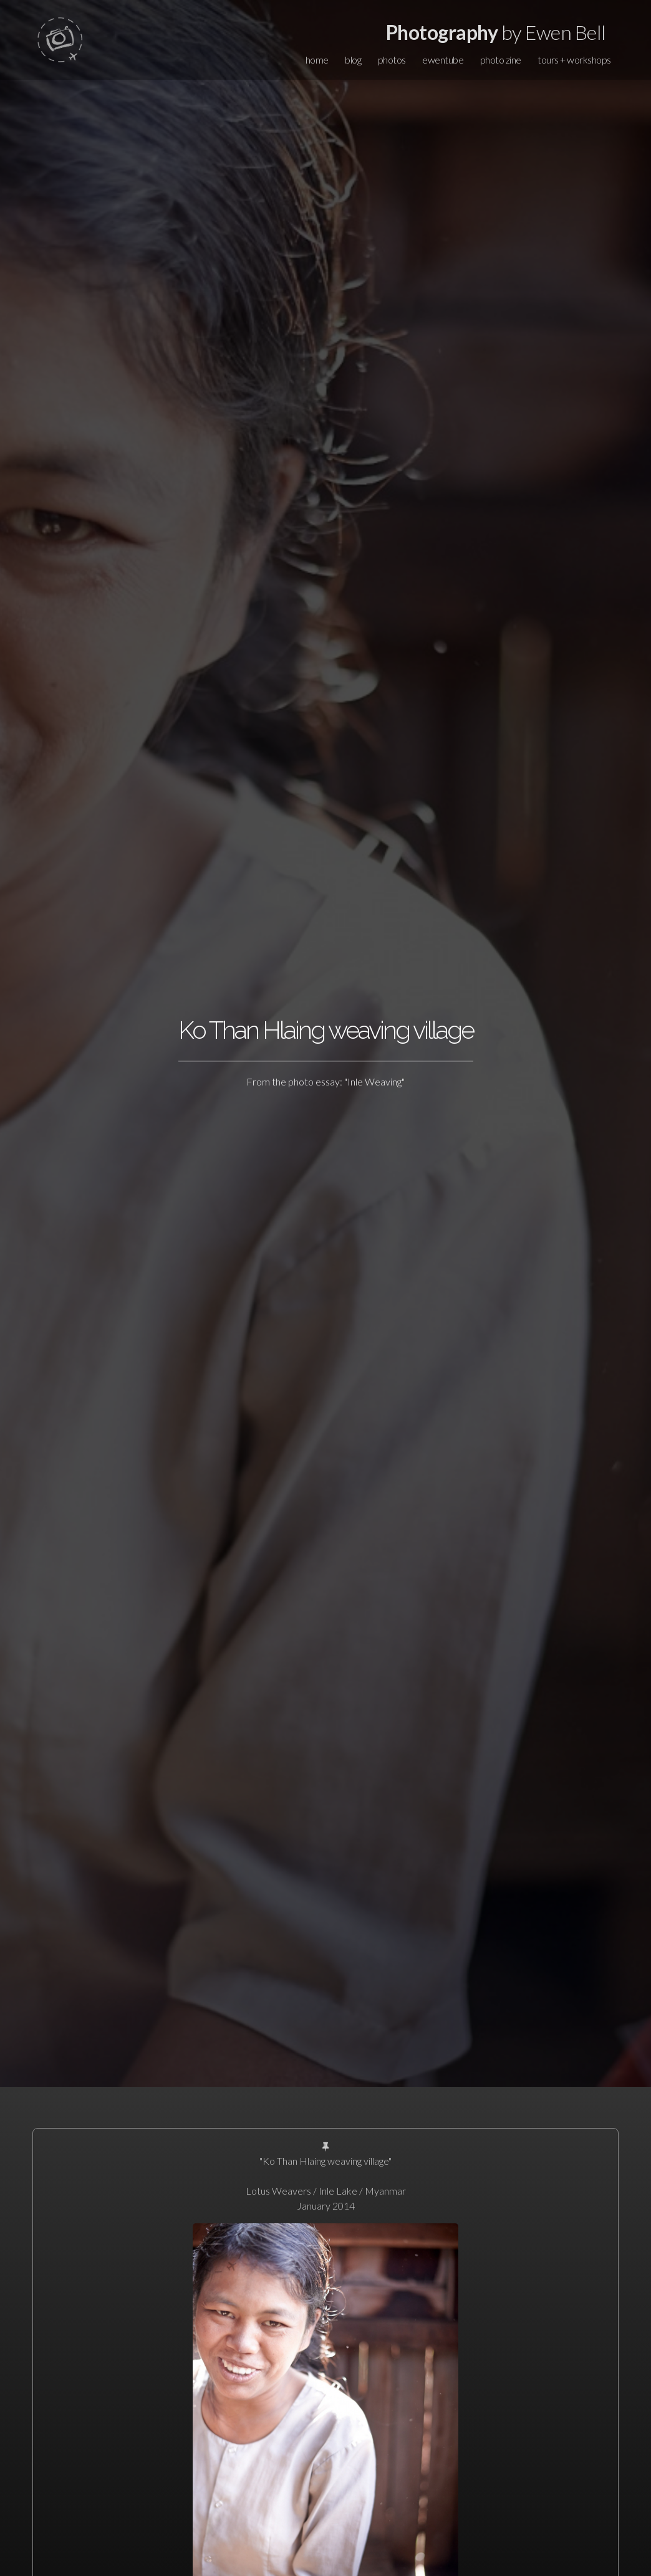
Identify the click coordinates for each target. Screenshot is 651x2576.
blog (353, 59)
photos (392, 59)
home (317, 59)
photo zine (500, 59)
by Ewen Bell (496, 32)
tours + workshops (574, 59)
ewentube (442, 59)
